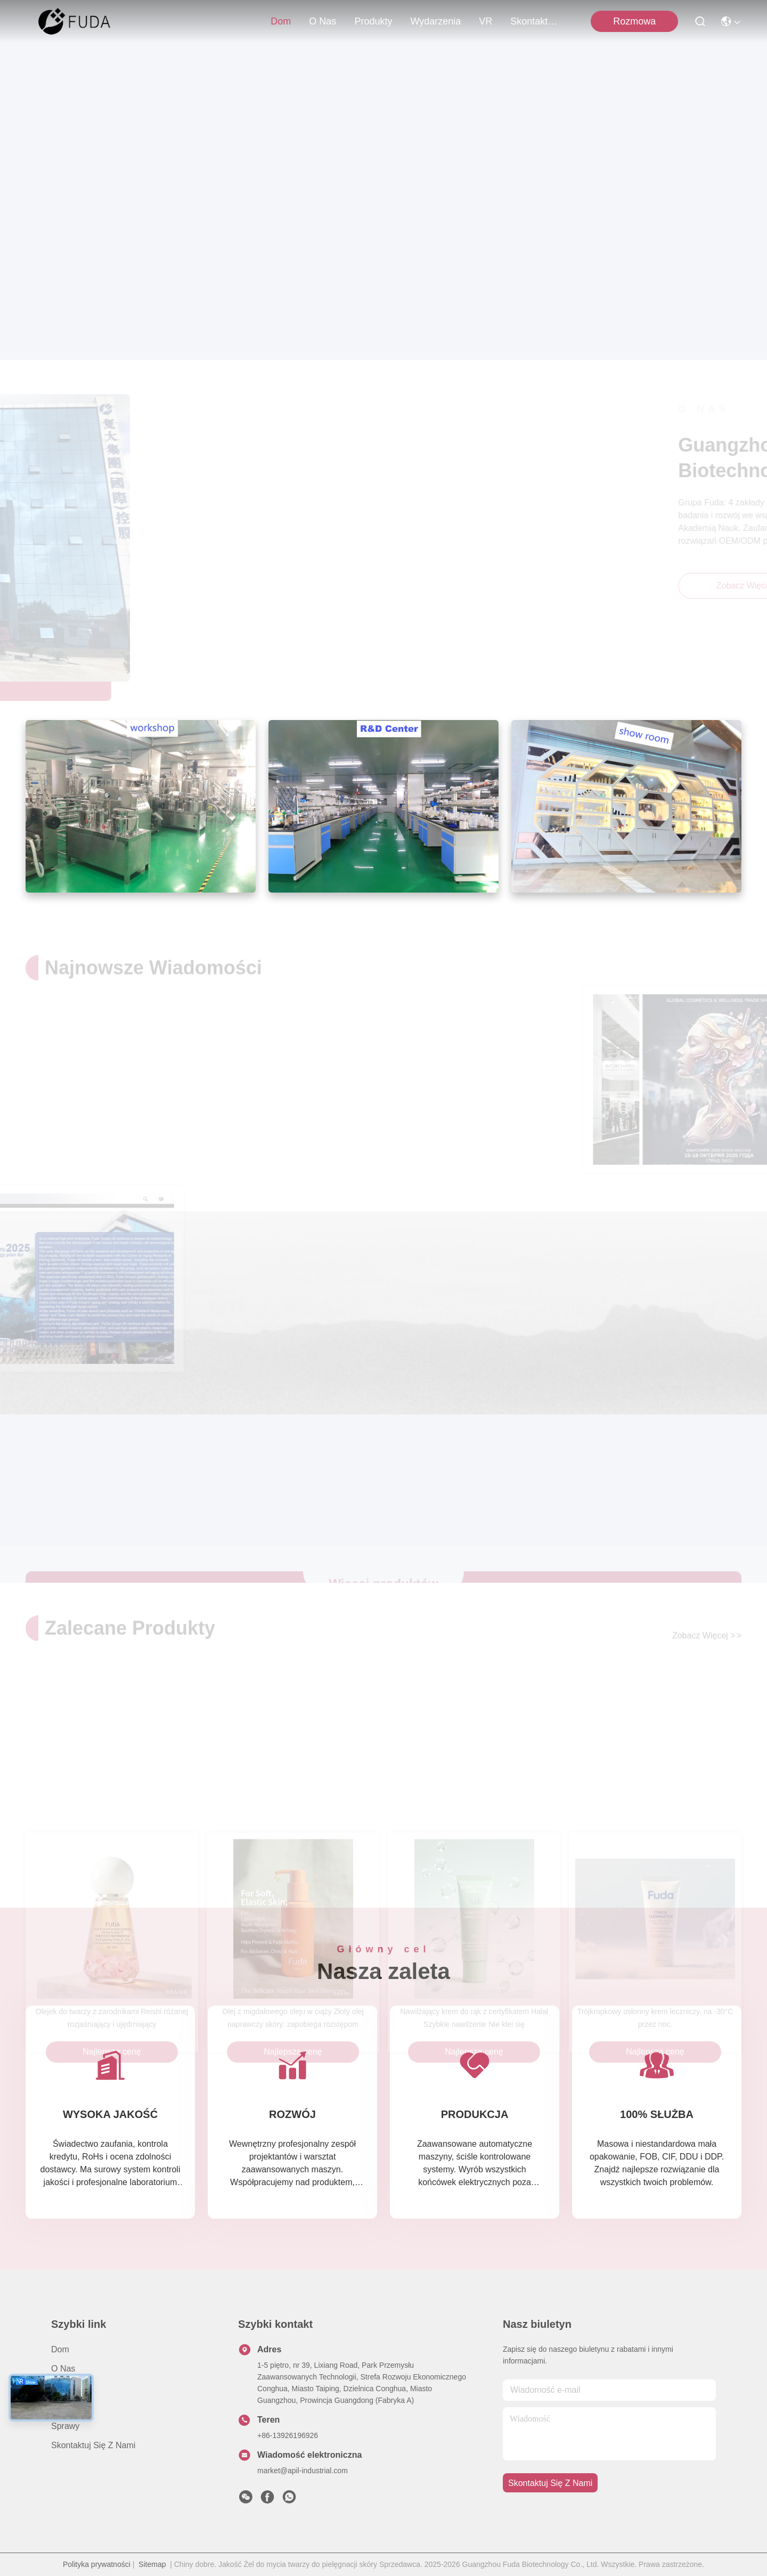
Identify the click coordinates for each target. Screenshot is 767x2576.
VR (485, 21)
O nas (322, 21)
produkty (373, 21)
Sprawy (65, 2426)
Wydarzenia (435, 21)
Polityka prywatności (96, 2564)
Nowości (67, 2406)
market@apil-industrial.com (302, 2470)
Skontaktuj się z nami (535, 21)
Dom (281, 21)
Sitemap (152, 2564)
